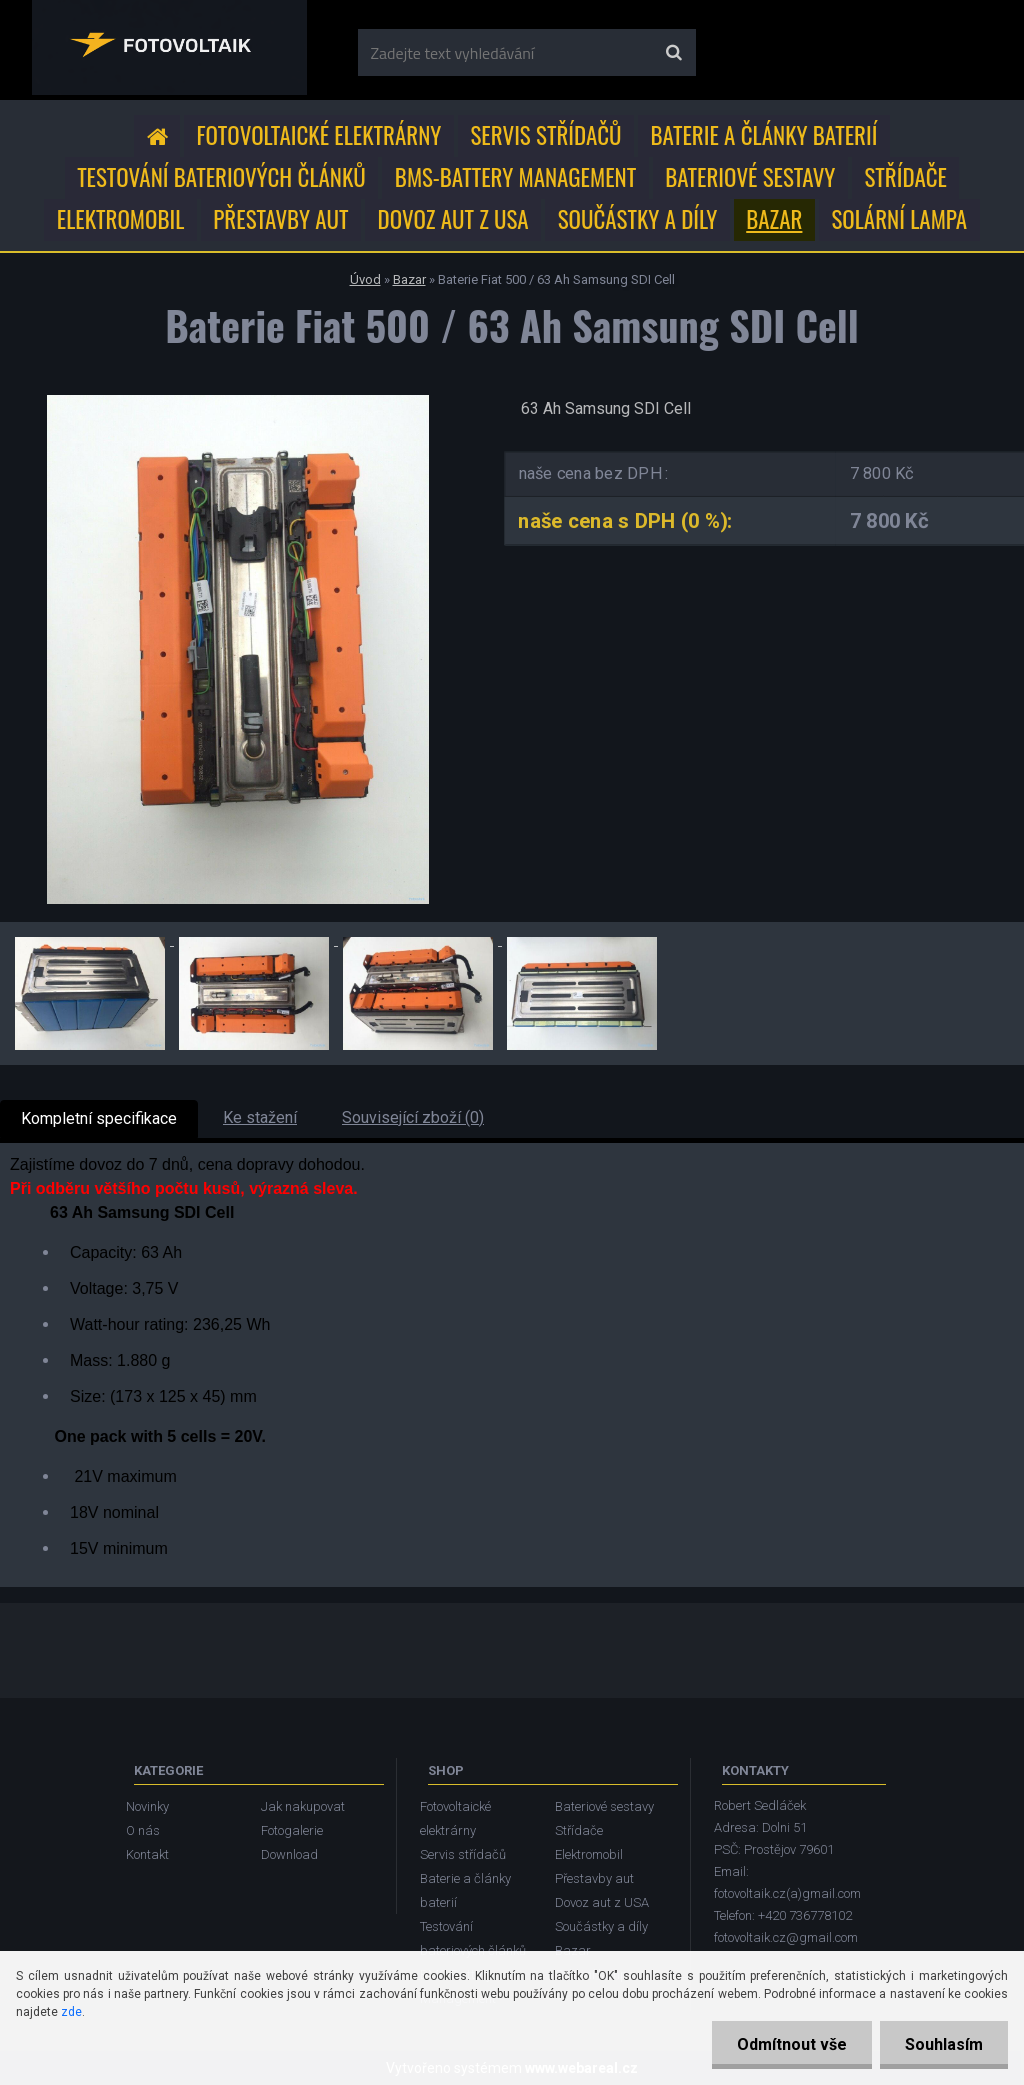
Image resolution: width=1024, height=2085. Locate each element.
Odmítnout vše (792, 2044)
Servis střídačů (545, 135)
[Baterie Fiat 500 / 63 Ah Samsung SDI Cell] (238, 402)
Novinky (147, 1806)
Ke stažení (260, 1117)
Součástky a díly (638, 219)
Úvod (365, 279)
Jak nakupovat (303, 1806)
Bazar (774, 219)
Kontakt (147, 1854)
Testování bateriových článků (221, 177)
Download (289, 1854)
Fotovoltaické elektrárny (319, 135)
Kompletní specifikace (99, 1118)
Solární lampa (899, 219)
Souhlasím (944, 2044)
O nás (143, 1830)
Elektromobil (120, 219)
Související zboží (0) (413, 1117)
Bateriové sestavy (750, 177)
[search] (673, 53)
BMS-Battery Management (515, 177)
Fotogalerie (292, 1830)
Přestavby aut (280, 219)
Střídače (905, 177)
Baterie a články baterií (764, 135)
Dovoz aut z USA (453, 219)
